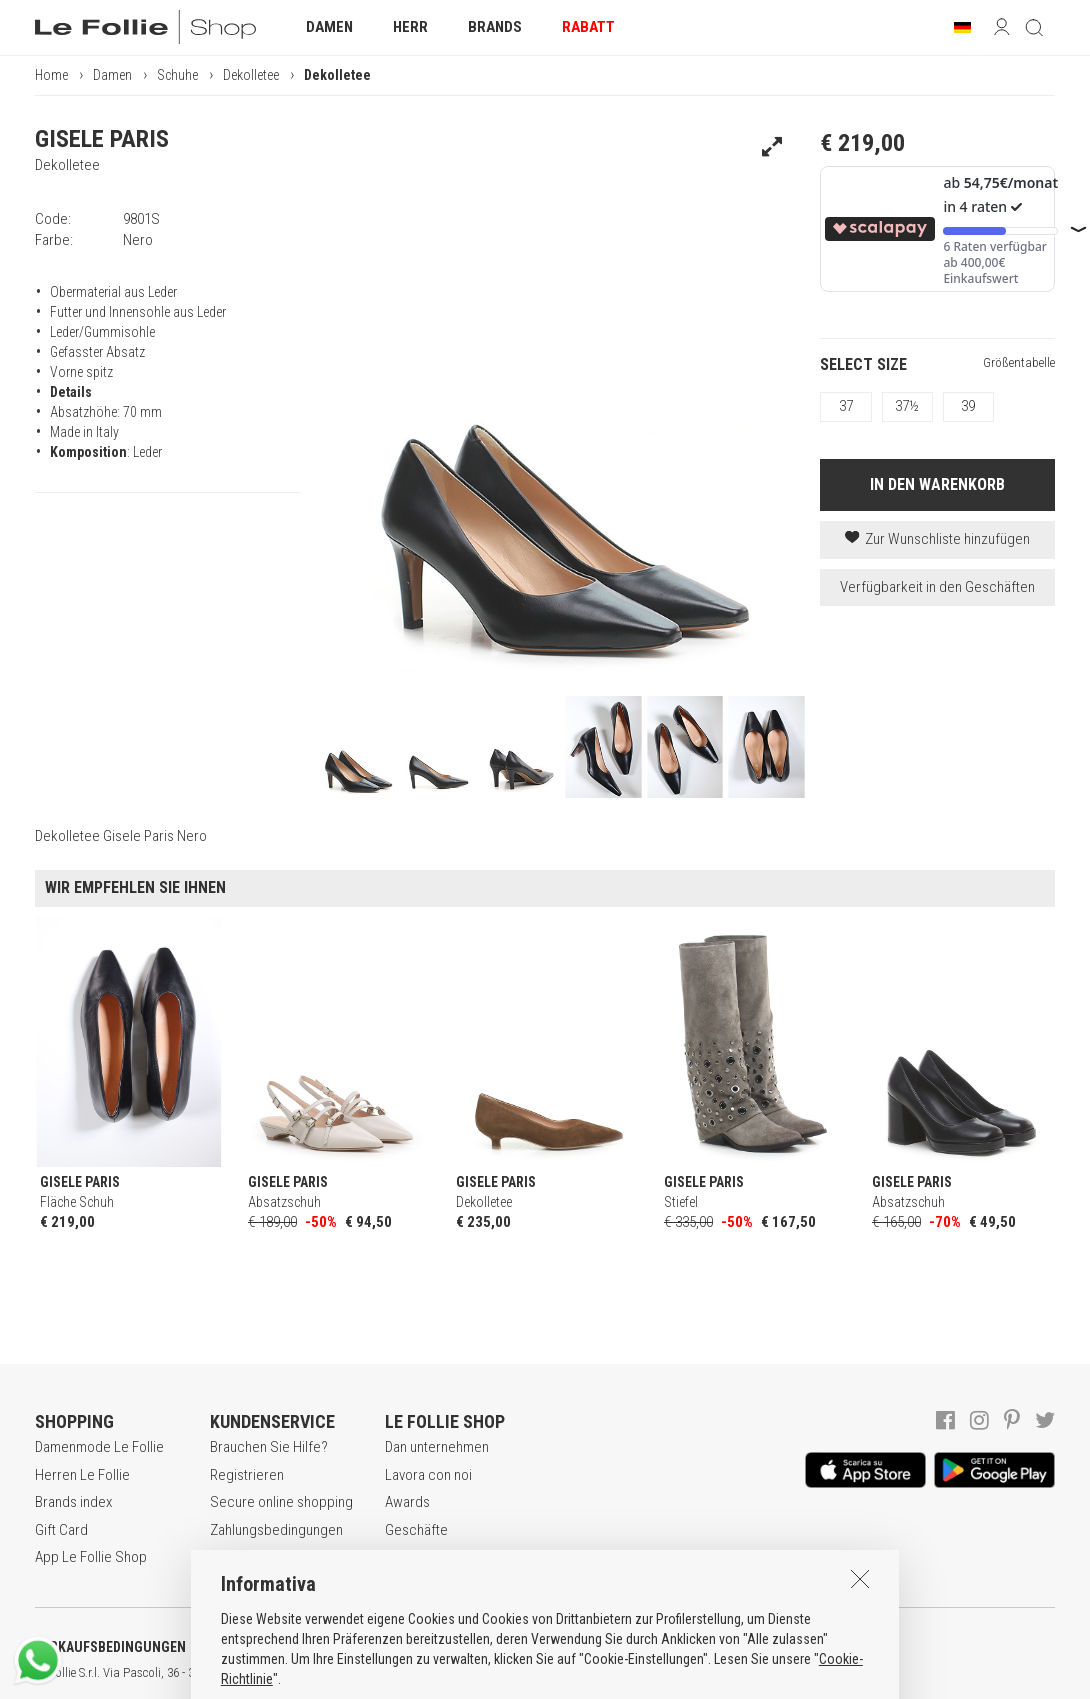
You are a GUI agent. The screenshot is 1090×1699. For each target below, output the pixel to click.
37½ (907, 406)
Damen (112, 75)
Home (51, 75)
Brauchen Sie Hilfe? (269, 1447)
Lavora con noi (428, 1475)
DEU (735, 1673)
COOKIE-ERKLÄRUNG (529, 1647)
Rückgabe (240, 1557)
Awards (407, 1502)
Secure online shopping (281, 1502)
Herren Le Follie (82, 1475)
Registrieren (247, 1475)
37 (846, 406)
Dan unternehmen (437, 1447)
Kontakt (407, 1557)
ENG (710, 1673)
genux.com (641, 1673)
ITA (686, 1673)
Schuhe (177, 75)
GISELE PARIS (102, 139)
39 (968, 406)
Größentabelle (1019, 362)
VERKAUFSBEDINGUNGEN (110, 1647)
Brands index (73, 1502)
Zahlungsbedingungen (276, 1530)
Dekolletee (251, 75)
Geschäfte (416, 1530)
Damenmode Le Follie (99, 1447)
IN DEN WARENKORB (937, 484)
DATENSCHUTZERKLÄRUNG (326, 1647)
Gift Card (61, 1530)
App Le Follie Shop (91, 1557)
